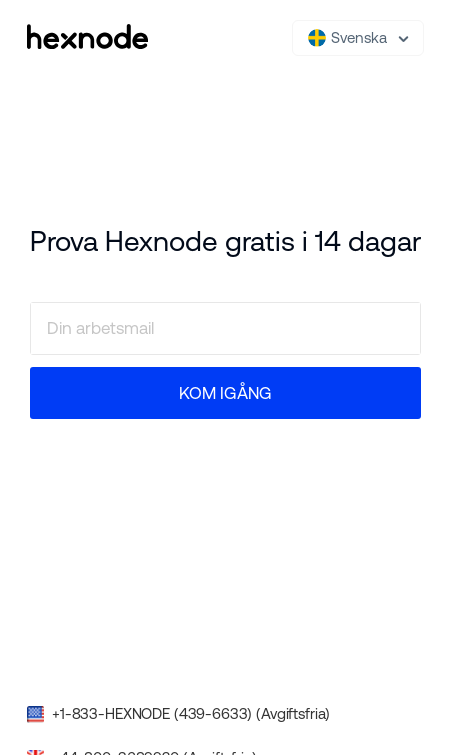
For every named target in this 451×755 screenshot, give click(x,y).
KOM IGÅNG (225, 393)
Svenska (347, 38)
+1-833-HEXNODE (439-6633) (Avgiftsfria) (191, 713)
